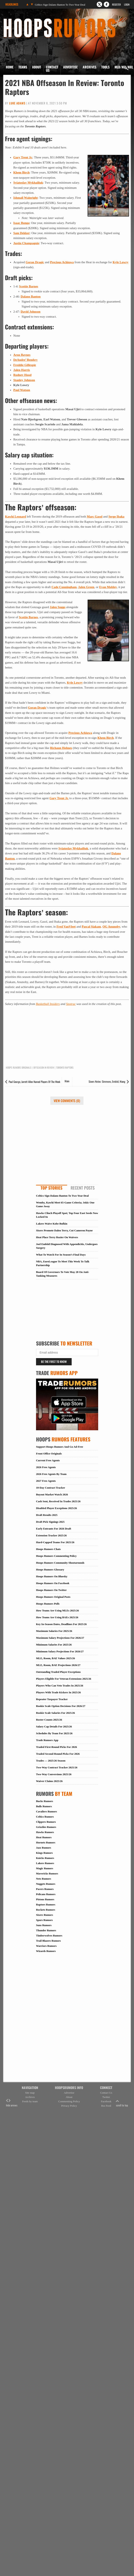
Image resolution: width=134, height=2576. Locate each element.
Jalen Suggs (57, 607)
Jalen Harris (21, 370)
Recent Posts (83, 1188)
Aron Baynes (21, 354)
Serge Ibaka (116, 516)
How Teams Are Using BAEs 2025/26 (57, 1617)
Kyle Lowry (120, 262)
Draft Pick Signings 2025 (50, 1521)
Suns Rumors (44, 1925)
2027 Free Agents (46, 1480)
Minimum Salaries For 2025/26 (54, 1644)
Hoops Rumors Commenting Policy (56, 1555)
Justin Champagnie (26, 243)
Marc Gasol (94, 516)
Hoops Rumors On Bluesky (51, 1576)
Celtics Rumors (45, 1816)
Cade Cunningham (64, 587)
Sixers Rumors (44, 1914)
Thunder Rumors (46, 1930)
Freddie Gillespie (24, 365)
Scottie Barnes (28, 286)
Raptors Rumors (45, 1904)
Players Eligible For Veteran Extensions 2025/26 (63, 1678)
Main (67, 1081)
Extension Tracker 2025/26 (51, 1535)
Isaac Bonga (21, 223)
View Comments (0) (67, 1100)
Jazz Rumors (43, 1847)
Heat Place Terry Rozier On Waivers (57, 1237)
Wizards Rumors (46, 1951)
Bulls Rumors (44, 1806)
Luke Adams (17, 103)
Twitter (106, 2097)
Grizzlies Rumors (46, 1827)
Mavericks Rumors (47, 1873)
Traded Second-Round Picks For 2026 (58, 1753)
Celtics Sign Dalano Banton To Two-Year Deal (60, 4)
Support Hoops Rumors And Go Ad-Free (59, 1446)
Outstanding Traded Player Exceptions (58, 1671)
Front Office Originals (49, 1453)
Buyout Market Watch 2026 (52, 1494)
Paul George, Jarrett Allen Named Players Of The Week (34, 1082)
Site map (30, 2092)
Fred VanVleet (66, 926)
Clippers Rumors (46, 1821)
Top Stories (51, 1188)
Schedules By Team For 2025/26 (54, 1733)
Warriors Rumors (46, 1945)
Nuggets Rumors (45, 1883)
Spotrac (71, 1004)
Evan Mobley (108, 587)
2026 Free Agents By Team (51, 1474)
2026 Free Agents (46, 1467)
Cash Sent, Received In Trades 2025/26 (58, 1501)
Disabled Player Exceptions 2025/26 (56, 1508)
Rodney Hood (22, 375)
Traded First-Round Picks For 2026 (56, 1746)
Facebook (106, 2101)
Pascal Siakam (91, 926)
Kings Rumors (44, 1852)
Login (126, 4)
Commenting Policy (69, 2101)
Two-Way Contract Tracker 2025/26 (56, 1767)
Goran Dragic (35, 262)
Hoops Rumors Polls (47, 1603)
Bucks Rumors (44, 1801)
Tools (105, 67)
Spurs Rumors (44, 1920)
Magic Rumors (44, 1868)
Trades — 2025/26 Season (50, 1760)
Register (116, 4)
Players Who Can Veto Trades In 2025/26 (59, 1685)
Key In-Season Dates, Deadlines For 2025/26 (61, 1624)
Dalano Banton (31, 296)
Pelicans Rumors (46, 1894)
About (36, 67)
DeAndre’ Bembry (25, 359)
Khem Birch (21, 172)
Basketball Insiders (48, 1004)
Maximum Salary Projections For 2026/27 (60, 1637)
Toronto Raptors (65, 1067)
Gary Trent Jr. (22, 157)
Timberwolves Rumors (49, 1935)
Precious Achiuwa (62, 262)
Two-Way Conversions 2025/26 (53, 1774)
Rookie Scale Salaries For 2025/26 (55, 1712)
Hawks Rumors (45, 1832)
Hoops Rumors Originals (18, 1067)
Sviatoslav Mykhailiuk (28, 182)
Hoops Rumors (14, 20)
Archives (89, 67)
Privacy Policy (69, 2105)
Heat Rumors (44, 1837)
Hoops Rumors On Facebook (52, 1583)
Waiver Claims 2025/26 (49, 1781)
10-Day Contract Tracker (50, 1487)
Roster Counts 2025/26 (49, 1719)
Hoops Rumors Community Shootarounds (60, 1562)
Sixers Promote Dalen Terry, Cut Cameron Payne (64, 1230)
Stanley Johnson (24, 380)
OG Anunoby (111, 926)
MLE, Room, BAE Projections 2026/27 (58, 1665)
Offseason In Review (43, 1067)
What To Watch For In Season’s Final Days (61, 1254)
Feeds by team (30, 2101)
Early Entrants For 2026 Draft (53, 1528)
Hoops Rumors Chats (48, 1549)
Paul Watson (21, 390)
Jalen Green (86, 587)
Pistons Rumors (45, 1899)
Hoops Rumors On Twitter (51, 1590)
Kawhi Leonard (15, 516)
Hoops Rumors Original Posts (53, 1596)
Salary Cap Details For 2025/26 (54, 1726)
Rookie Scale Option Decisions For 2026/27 (60, 1706)
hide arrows (11, 2103)
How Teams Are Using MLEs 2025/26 (57, 1610)
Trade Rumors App (47, 1740)
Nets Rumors (43, 1878)
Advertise (70, 67)
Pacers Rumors (45, 1889)
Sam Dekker (21, 233)
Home (9, 67)
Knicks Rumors (45, 1858)
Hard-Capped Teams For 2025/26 (55, 1542)
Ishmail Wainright (25, 197)
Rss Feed (106, 2105)
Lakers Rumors (45, 1863)
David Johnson (30, 311)
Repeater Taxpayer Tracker (52, 1699)
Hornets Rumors (45, 1842)
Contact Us (52, 69)
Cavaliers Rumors (46, 1811)
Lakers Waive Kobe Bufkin (51, 1223)
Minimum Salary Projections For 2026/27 (60, 1651)
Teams (22, 67)
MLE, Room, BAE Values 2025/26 (55, 1658)
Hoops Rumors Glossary (50, 1569)
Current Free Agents (48, 1460)
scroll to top (122, 2103)
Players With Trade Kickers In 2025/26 (58, 1692)
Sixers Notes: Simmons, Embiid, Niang (107, 1081)
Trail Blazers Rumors (48, 1940)
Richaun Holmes (61, 748)
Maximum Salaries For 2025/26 (54, 1630)
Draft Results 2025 (46, 1514)
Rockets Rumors (45, 1909)
